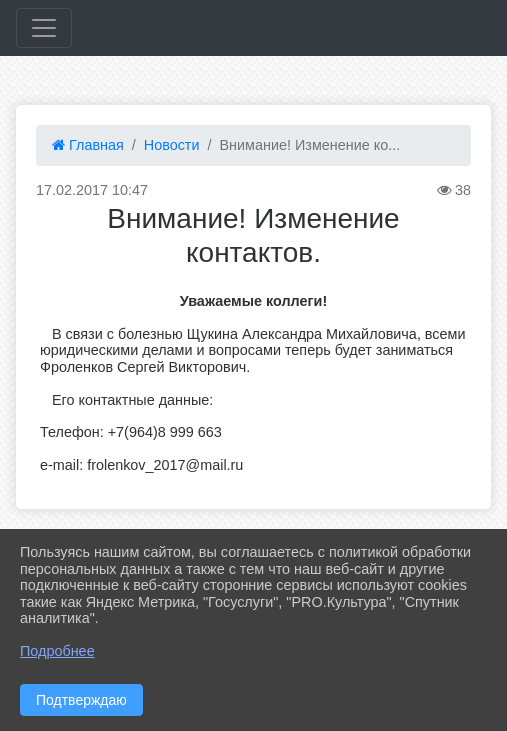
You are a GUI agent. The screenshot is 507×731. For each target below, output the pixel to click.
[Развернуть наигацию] (44, 28)
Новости (172, 145)
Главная (88, 145)
